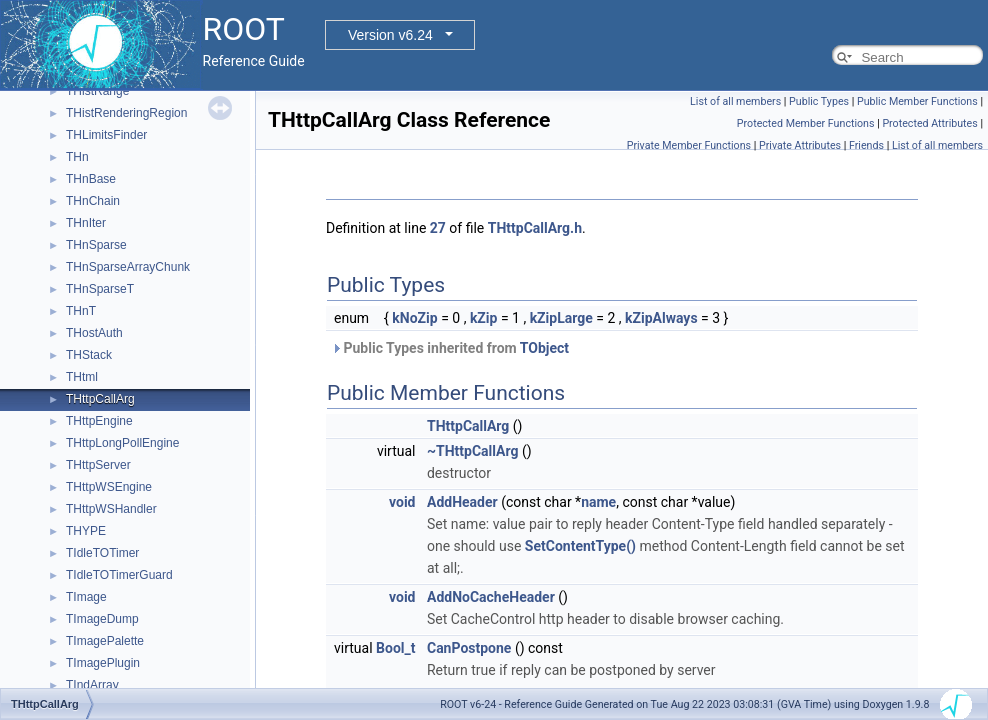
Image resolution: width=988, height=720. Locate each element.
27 (438, 228)
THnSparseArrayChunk (128, 267)
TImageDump (102, 619)
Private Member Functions (689, 145)
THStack (89, 355)
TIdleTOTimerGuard (119, 575)
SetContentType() (580, 546)
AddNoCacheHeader (491, 597)
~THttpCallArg (472, 451)
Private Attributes (800, 145)
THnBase (91, 179)
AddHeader (462, 502)
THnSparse (96, 245)
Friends (866, 145)
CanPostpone (469, 648)
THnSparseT (100, 289)
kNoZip (414, 318)
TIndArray (92, 685)
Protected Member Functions (806, 123)
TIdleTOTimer (102, 553)
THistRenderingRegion (126, 113)
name (598, 502)
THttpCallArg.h (535, 228)
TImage (86, 597)
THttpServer (98, 465)
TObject (544, 348)
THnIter (86, 223)
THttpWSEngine (109, 487)
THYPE (86, 531)
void (402, 502)
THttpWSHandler (111, 509)
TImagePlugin (103, 663)
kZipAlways (661, 318)
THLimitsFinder (106, 135)
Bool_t (395, 648)
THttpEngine (99, 421)
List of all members (735, 101)
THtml (82, 377)
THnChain (93, 201)
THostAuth (94, 333)
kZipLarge (561, 318)
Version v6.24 (390, 35)
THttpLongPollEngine (122, 443)
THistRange (97, 91)
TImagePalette (105, 641)
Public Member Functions (917, 101)
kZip (484, 318)
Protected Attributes (929, 123)
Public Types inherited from (450, 348)
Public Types (819, 101)
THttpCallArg (100, 399)
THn (77, 157)
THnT (81, 311)
